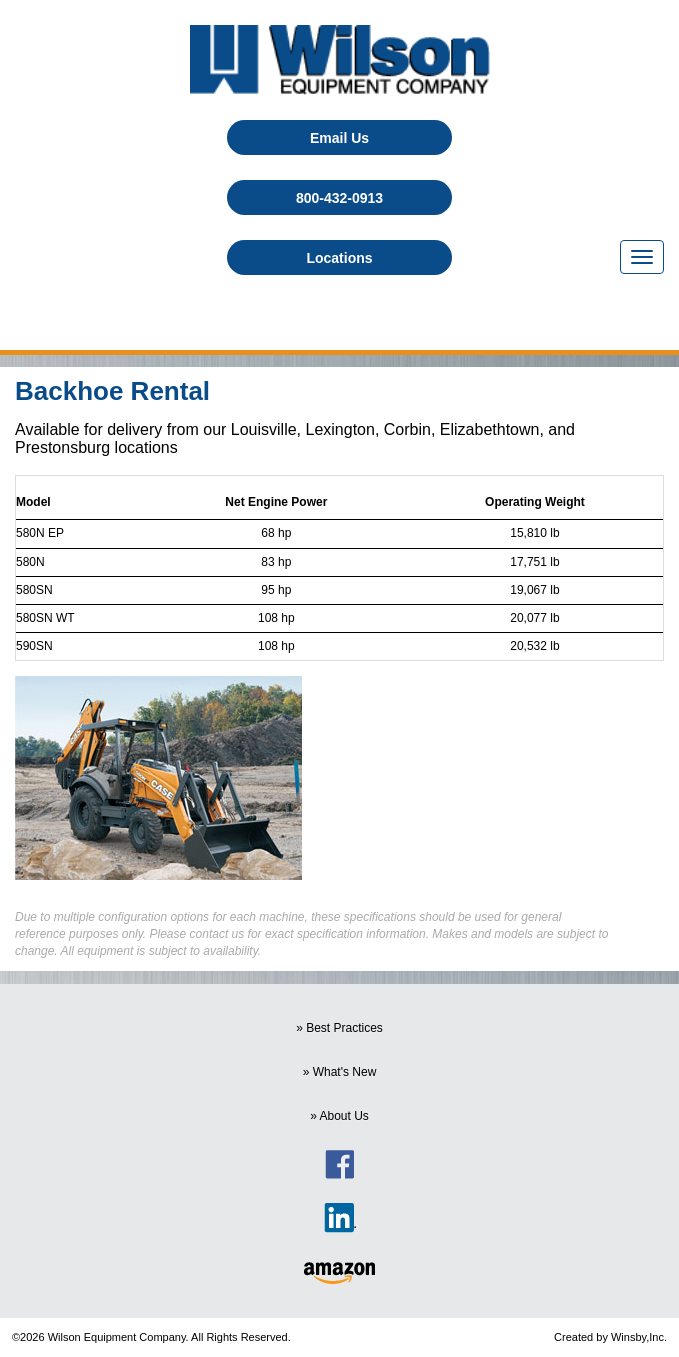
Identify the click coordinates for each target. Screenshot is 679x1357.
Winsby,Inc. (639, 1337)
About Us (344, 1116)
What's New (345, 1072)
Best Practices (344, 1028)
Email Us (339, 138)
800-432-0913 (339, 198)
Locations (339, 258)
